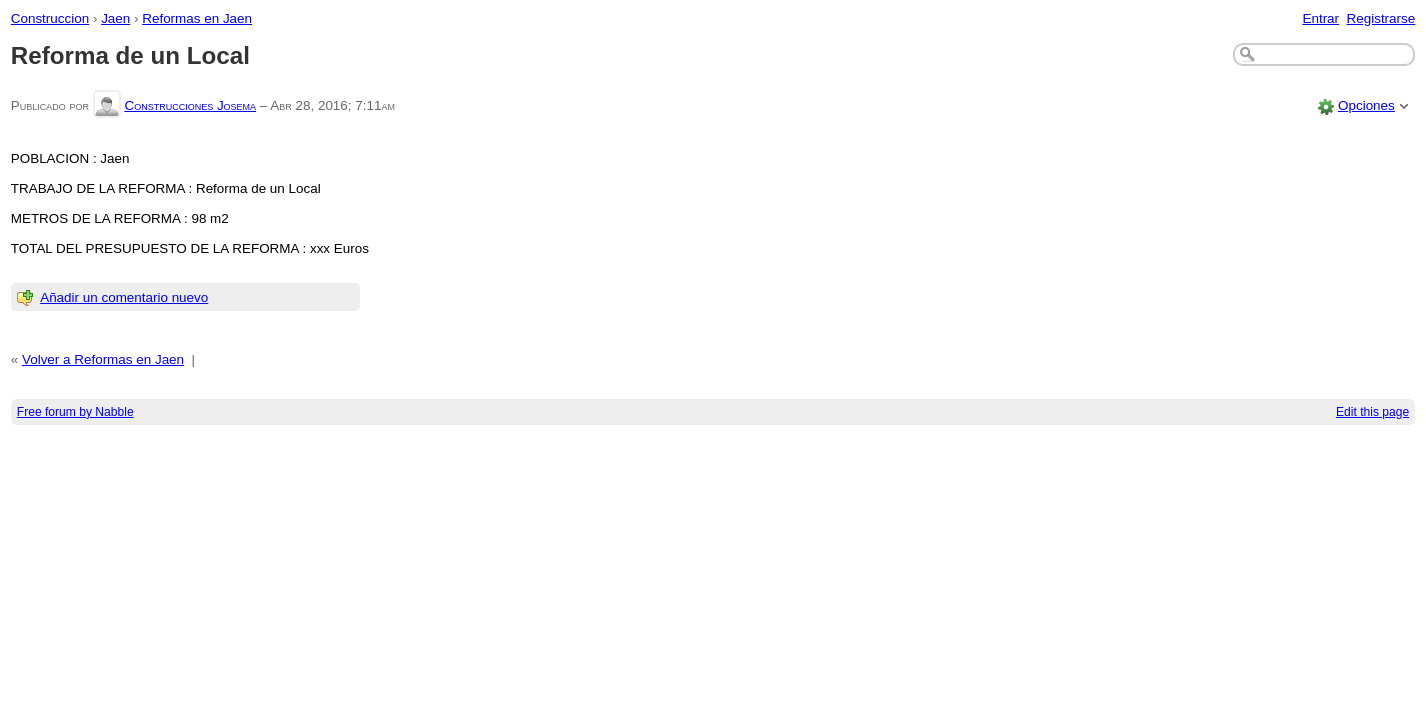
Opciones (1366, 105)
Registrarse (1381, 18)
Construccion (50, 18)
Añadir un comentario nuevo (124, 297)
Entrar (1320, 18)
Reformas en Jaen (197, 18)
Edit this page (1372, 412)
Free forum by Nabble (75, 412)
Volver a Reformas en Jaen (103, 359)
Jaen (115, 18)
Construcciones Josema (190, 105)
